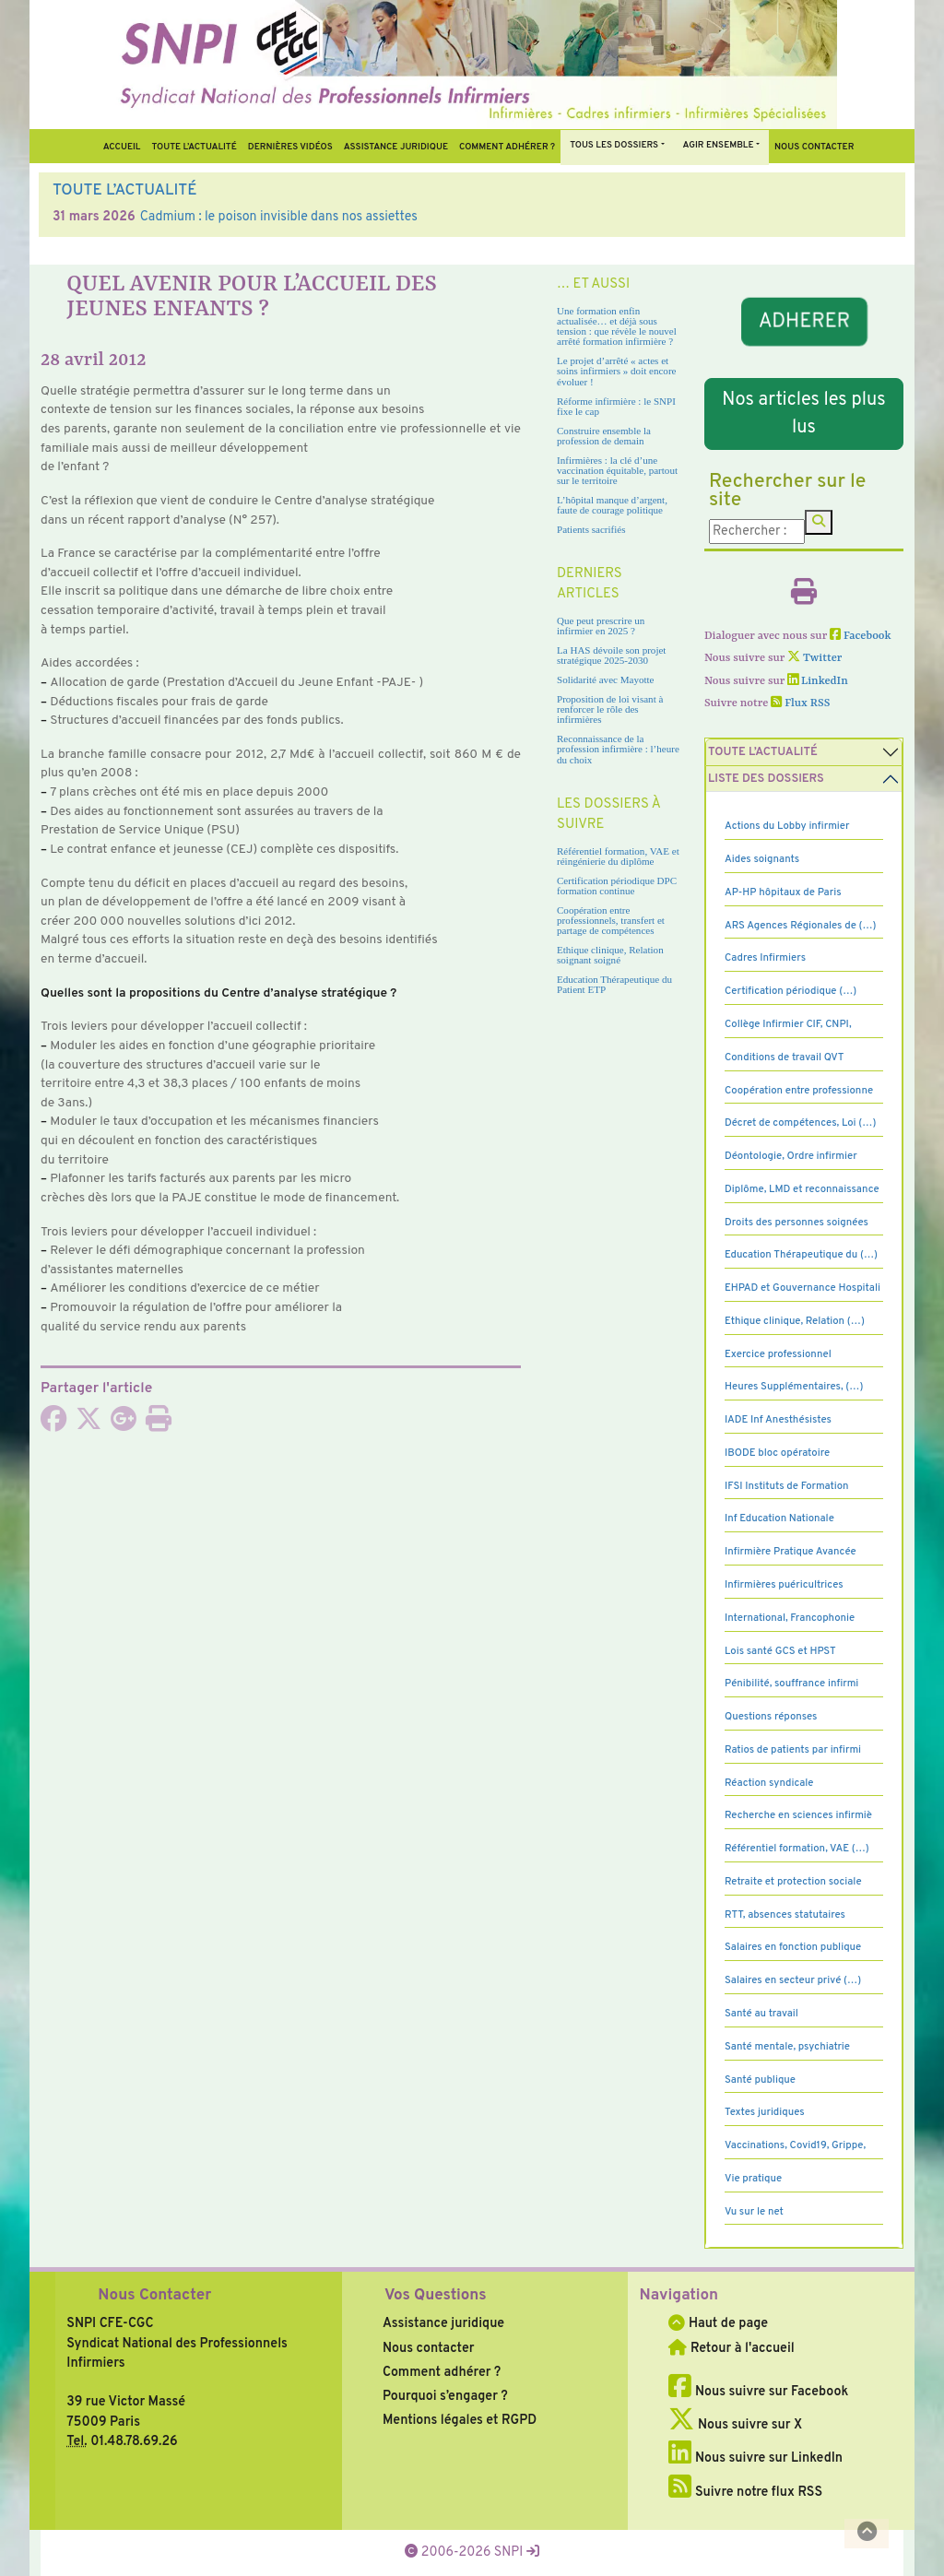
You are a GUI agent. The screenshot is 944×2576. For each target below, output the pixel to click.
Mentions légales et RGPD (460, 2420)
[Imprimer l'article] (158, 1424)
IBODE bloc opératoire (777, 1453)
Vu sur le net (754, 2211)
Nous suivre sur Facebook (758, 2391)
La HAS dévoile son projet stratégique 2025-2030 (611, 655)
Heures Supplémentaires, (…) (794, 1386)
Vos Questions (435, 2296)
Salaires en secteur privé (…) (793, 1980)
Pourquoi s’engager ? (445, 2396)
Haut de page (718, 2323)
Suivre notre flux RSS (745, 2492)
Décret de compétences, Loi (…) (800, 1123)
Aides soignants (762, 859)
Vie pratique (753, 2178)
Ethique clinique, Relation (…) (795, 1321)
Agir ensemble (718, 145)
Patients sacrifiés (591, 529)
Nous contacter (814, 147)
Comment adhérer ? (442, 2372)
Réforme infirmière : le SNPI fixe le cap (616, 406)
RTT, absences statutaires (785, 1914)
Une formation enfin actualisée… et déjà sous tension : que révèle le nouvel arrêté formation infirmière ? (617, 326)
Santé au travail (761, 2013)
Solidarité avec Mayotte (606, 679)
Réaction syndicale (769, 1783)
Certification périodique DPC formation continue (617, 885)
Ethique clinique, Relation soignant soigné (610, 954)
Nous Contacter (154, 2296)
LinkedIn (817, 681)
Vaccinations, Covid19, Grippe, (795, 2145)
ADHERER (804, 322)
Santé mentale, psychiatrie (787, 2046)
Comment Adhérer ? (507, 147)
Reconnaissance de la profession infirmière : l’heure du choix (618, 748)
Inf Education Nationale (779, 1518)
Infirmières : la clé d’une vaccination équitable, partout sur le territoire (617, 470)
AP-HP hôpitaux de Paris (783, 892)
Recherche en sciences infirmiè (798, 1815)
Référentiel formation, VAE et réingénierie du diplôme (618, 856)
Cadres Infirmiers (765, 957)
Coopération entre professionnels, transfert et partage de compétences (611, 920)
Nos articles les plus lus (803, 414)
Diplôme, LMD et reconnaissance (802, 1189)
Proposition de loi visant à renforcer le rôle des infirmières (610, 709)
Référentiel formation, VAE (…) (797, 1848)
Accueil (122, 147)
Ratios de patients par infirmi (793, 1749)
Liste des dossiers (766, 779)
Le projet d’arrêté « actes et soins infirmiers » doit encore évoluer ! (616, 370)
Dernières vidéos (290, 147)
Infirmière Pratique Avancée (790, 1551)
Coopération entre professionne (799, 1090)
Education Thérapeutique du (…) (801, 1254)
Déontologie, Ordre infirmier (791, 1156)
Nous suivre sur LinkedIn (755, 2458)
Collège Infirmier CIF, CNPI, (788, 1024)
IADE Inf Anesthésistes (778, 1419)
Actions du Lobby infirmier (787, 826)
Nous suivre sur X (735, 2424)
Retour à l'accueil (731, 2348)
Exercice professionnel (778, 1354)
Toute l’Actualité (193, 147)
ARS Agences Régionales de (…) (801, 925)
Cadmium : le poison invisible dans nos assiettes (279, 216)
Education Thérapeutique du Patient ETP (614, 984)
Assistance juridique (396, 147)
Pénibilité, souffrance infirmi (791, 1683)
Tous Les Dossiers (614, 145)
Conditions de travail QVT (784, 1057)
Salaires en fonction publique (793, 1947)
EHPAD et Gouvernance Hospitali (802, 1288)
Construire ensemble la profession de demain (604, 435)
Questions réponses (771, 1716)
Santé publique (760, 2080)
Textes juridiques (765, 2112)
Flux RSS (800, 703)
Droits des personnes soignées (796, 1222)
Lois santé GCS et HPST (780, 1651)
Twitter (814, 658)
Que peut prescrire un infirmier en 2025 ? (600, 625)
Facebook (860, 636)
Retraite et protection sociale (793, 1881)
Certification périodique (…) (790, 991)
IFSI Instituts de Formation (786, 1486)
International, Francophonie (790, 1618)
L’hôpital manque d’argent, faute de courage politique (612, 504)
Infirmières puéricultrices (784, 1584)
